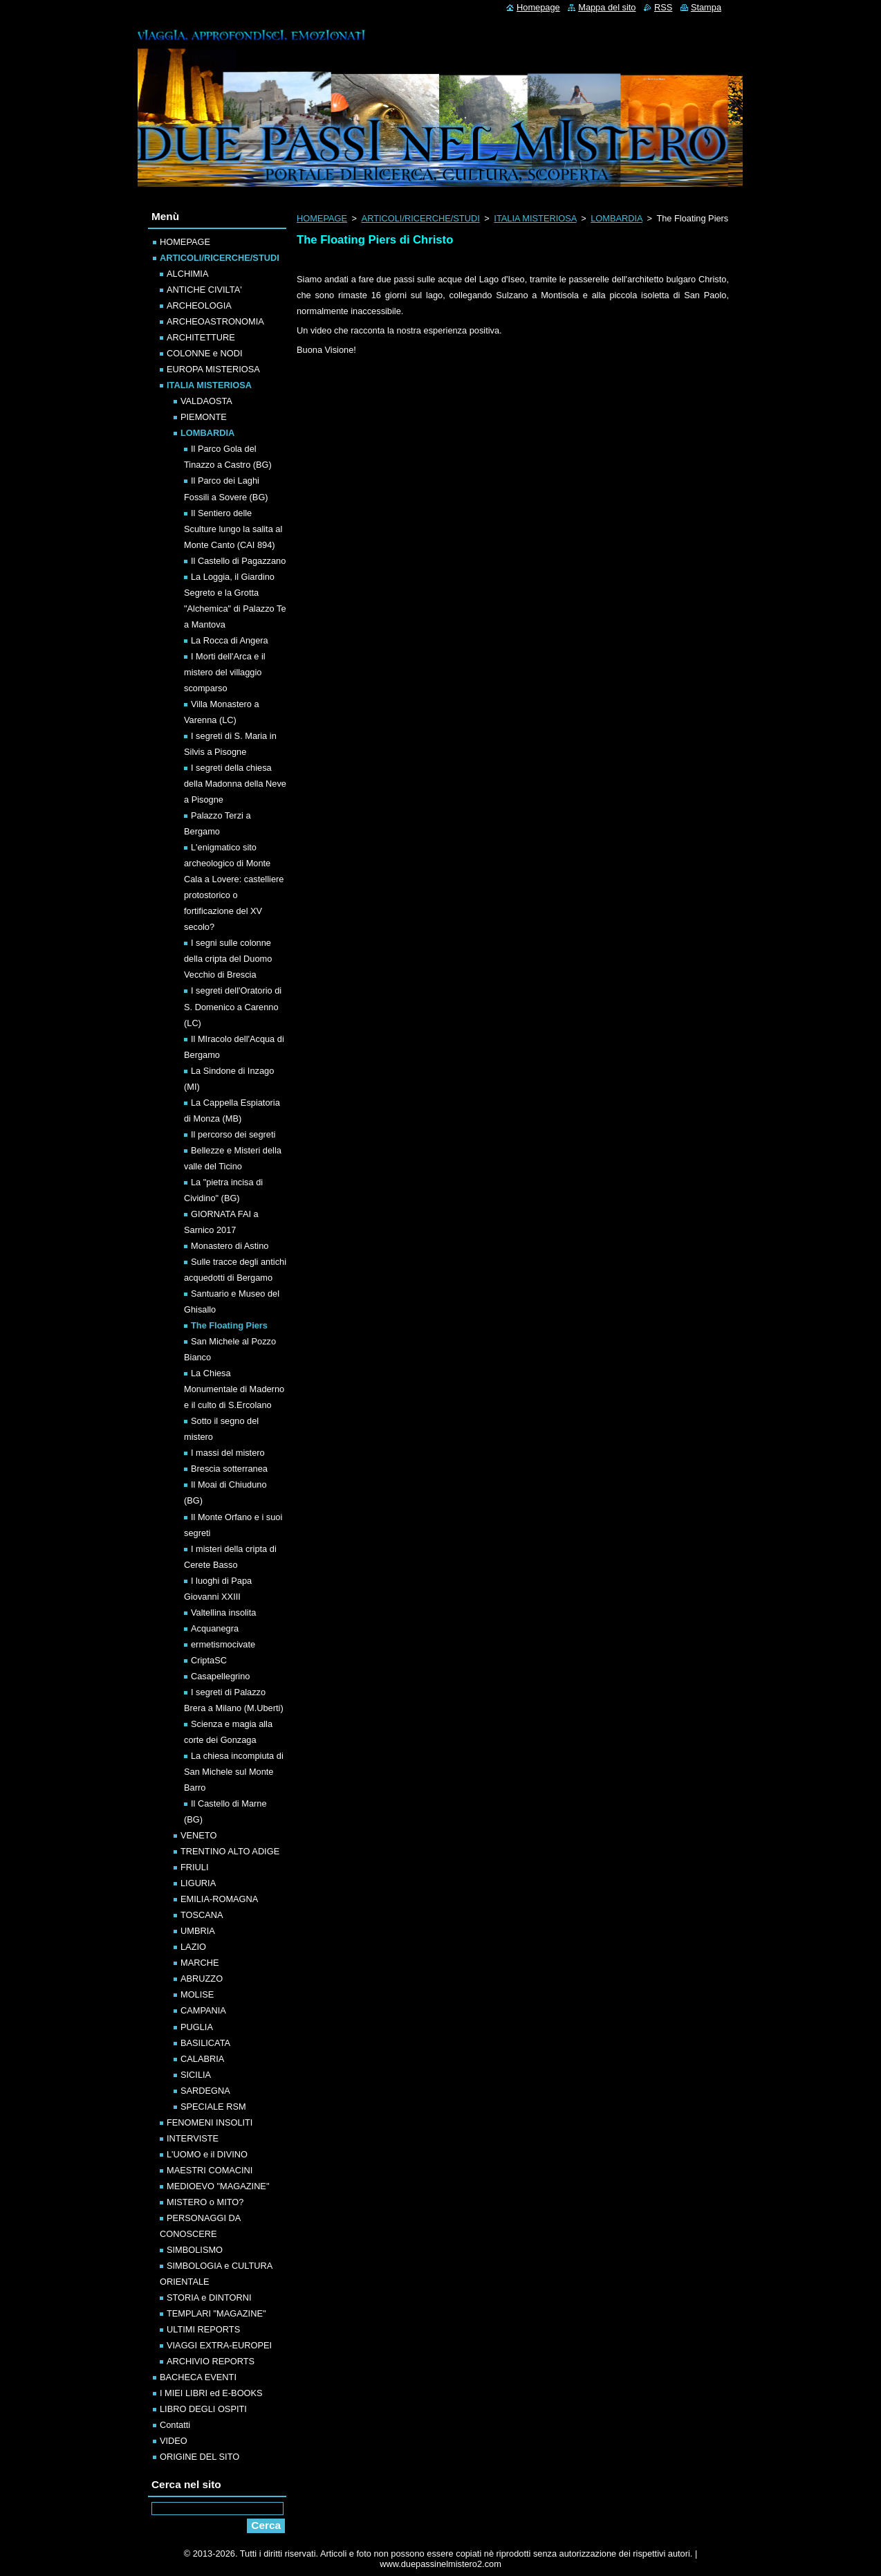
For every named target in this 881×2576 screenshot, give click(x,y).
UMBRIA (197, 1931)
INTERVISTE (193, 2138)
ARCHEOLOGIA (199, 305)
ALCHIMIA (187, 273)
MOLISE (197, 1994)
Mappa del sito (607, 7)
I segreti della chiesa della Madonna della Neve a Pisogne (235, 783)
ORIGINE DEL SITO (199, 2456)
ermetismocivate (223, 1644)
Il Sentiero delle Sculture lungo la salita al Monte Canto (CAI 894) (233, 529)
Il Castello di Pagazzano (238, 561)
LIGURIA (198, 1883)
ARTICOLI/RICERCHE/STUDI (421, 218)
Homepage (538, 7)
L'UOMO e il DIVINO (207, 2154)
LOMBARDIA (616, 218)
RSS (663, 7)
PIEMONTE (203, 417)
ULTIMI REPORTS (203, 2329)
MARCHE (199, 1962)
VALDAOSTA (206, 401)
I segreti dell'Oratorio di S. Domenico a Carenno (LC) (232, 1006)
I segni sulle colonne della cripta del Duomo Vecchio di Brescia (228, 959)
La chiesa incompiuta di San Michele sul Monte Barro (234, 1772)
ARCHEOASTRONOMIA (215, 321)
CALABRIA (202, 2059)
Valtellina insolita (223, 1612)
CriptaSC (209, 1660)
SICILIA (195, 2075)
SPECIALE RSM (213, 2106)
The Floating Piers (229, 1325)
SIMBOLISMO (195, 2250)
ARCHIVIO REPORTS (210, 2361)
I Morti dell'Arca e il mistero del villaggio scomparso (225, 672)
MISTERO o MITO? (205, 2202)
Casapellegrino (220, 1676)
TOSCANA (201, 1915)
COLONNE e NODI (205, 353)
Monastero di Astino (229, 1246)
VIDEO (173, 2441)
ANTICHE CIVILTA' (204, 289)
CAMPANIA (203, 2010)
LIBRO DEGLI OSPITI (203, 2409)
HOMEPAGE (322, 218)
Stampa (706, 7)
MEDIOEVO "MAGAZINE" (218, 2186)
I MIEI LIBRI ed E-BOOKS (211, 2393)
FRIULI (194, 1867)
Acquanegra (215, 1628)
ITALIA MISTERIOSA (535, 218)
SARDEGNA (205, 2090)
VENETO (198, 1835)
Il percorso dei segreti (233, 1134)
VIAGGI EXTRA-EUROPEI (219, 2345)
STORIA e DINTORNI (209, 2297)
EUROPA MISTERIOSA (213, 369)
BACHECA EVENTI (198, 2377)
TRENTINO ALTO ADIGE (229, 1851)
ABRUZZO (201, 1978)
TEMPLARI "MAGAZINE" (216, 2313)
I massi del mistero (228, 1452)
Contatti (175, 2425)
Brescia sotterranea (229, 1468)
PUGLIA (196, 2027)
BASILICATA (205, 2043)
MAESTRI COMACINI (209, 2170)
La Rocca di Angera (229, 640)
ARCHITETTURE (201, 337)
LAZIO (193, 1947)
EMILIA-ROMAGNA (219, 1899)
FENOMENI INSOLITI (209, 2122)
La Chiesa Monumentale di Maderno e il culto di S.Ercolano (234, 1389)
